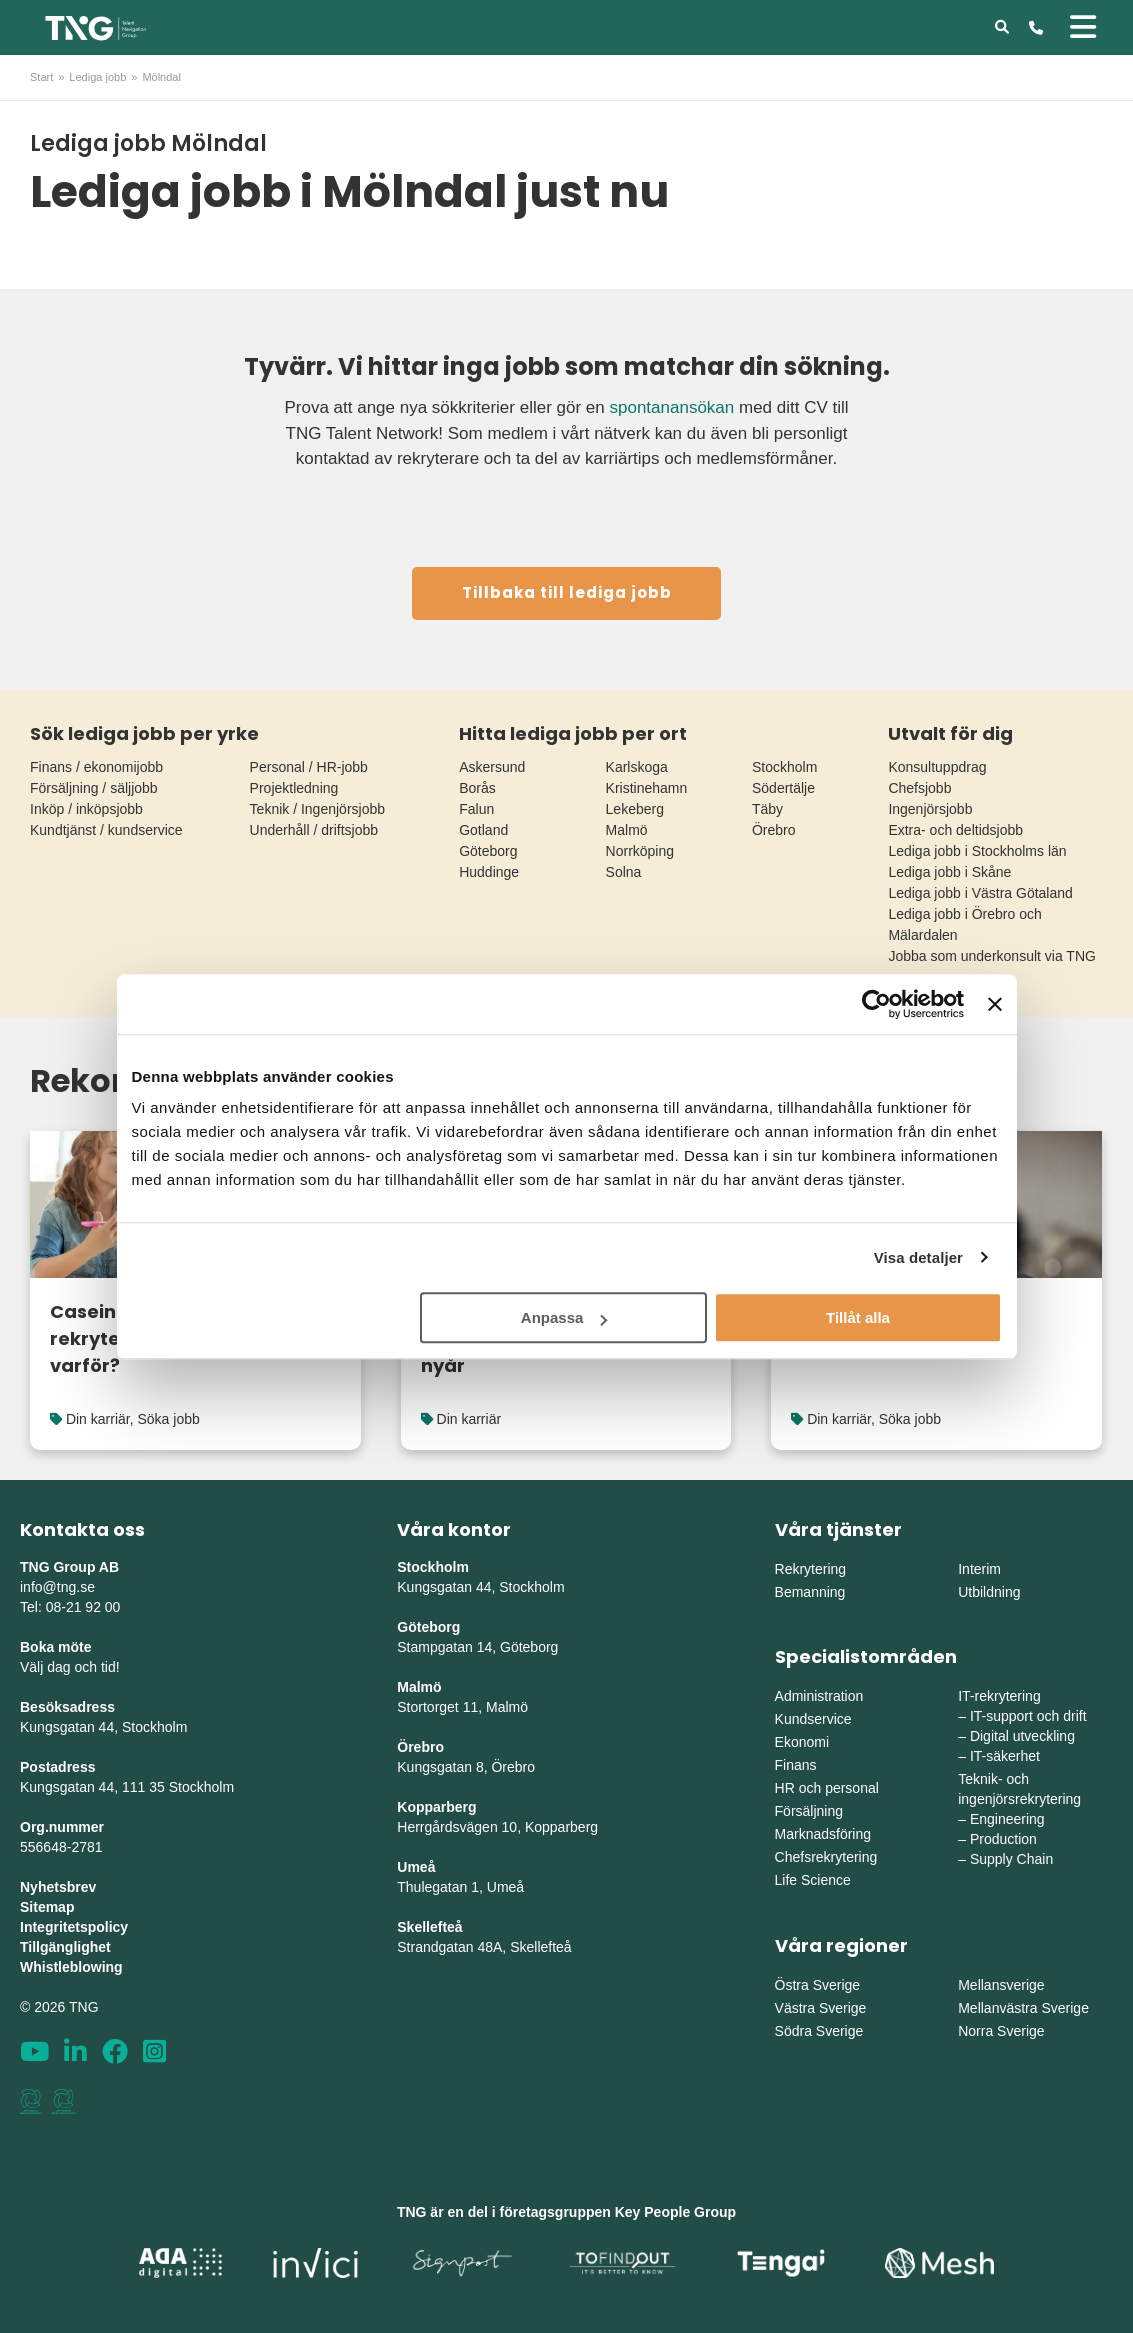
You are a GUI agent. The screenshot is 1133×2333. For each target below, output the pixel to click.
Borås (477, 788)
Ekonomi (802, 1742)
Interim (979, 1569)
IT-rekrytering (999, 1696)
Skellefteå (429, 1927)
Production (1003, 1839)
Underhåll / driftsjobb (314, 830)
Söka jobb (168, 1419)
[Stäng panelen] (995, 1004)
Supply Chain (1011, 1859)
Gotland (483, 830)
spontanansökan (671, 407)
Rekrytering (811, 1569)
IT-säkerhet (1005, 1756)
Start (41, 77)
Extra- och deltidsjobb (955, 830)
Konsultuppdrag (937, 767)
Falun (476, 809)
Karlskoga (637, 767)
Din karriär (98, 1419)
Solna (624, 872)
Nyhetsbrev (58, 1887)
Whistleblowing (71, 1967)
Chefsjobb (919, 788)
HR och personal (827, 1788)
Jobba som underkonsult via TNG (992, 956)
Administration (819, 1696)
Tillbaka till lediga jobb (567, 592)
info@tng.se (57, 1587)
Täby (767, 809)
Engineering (1007, 1819)
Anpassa (564, 1317)
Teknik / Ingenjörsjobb (317, 809)
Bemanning (810, 1592)
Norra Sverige (1001, 2031)
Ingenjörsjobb (930, 809)
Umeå (416, 1867)
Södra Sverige (819, 2031)
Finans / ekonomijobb (96, 767)
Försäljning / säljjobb (94, 788)
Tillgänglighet (65, 1947)
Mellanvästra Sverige (1023, 2008)
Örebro (774, 830)
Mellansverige (1001, 1985)
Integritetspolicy (74, 1927)
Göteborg (488, 851)
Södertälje (783, 788)
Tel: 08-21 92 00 (70, 1607)
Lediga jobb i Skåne (949, 872)
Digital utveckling (1022, 1736)
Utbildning (989, 1592)
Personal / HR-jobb (309, 767)
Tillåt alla (858, 1317)
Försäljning (809, 1811)
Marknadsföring (823, 1834)
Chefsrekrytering (826, 1857)
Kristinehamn (647, 788)
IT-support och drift (1028, 1716)
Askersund (492, 767)
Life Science (813, 1880)
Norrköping (640, 851)
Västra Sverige (821, 2008)
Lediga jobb (97, 77)
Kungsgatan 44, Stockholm (103, 1727)
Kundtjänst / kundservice (106, 830)
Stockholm (784, 767)
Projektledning (294, 788)
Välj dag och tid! (70, 1667)
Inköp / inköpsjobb (86, 809)
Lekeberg (635, 809)
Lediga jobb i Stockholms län (977, 851)
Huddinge (489, 872)
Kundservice (813, 1719)
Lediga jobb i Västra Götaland (980, 893)
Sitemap (47, 1907)
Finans (796, 1765)
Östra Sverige (818, 1985)
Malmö (627, 830)
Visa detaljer (918, 1257)
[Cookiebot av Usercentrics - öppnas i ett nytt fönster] (876, 1004)
